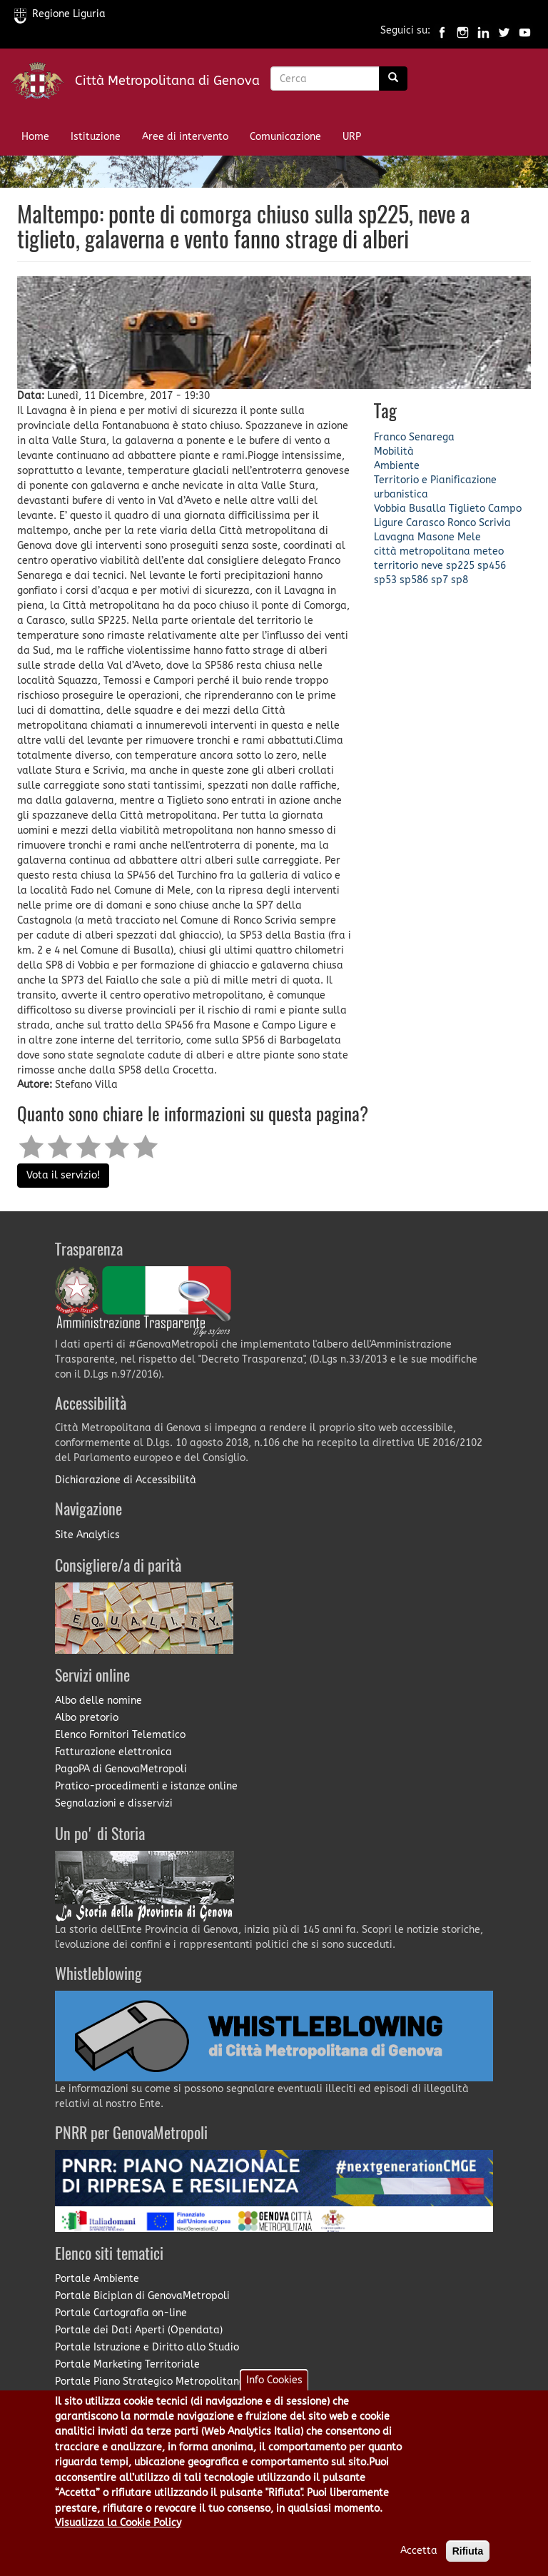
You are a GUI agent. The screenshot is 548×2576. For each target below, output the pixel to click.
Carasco (425, 523)
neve (432, 566)
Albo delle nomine (98, 1700)
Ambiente (397, 466)
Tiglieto (467, 508)
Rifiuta (468, 2561)
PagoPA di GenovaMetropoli (121, 1769)
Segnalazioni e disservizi (114, 1803)
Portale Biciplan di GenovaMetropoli (142, 2296)
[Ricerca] (393, 78)
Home (35, 137)
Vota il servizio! (63, 1175)
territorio (396, 566)
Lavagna (394, 537)
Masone (436, 537)
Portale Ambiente (97, 2279)
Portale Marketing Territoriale (127, 2364)
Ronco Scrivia (479, 523)
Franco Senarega (414, 437)
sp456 (491, 566)
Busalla (427, 508)
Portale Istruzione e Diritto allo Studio (147, 2347)
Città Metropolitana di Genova (167, 81)
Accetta (418, 2561)
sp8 (459, 580)
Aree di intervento (185, 137)
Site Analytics (87, 1535)
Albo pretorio (86, 1718)
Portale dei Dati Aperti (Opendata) (139, 2330)
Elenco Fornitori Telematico (120, 1735)
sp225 (460, 566)
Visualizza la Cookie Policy (118, 2533)
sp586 (414, 580)
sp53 (385, 580)
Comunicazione (285, 137)
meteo (488, 551)
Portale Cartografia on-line (121, 2313)
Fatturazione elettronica (113, 1752)
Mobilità (394, 451)
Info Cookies (274, 2389)
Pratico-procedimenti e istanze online (146, 1786)
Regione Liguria (60, 14)
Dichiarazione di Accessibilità (125, 1480)
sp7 (439, 580)
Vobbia (390, 508)
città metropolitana (422, 551)
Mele (469, 537)
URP (351, 137)
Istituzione (96, 137)
